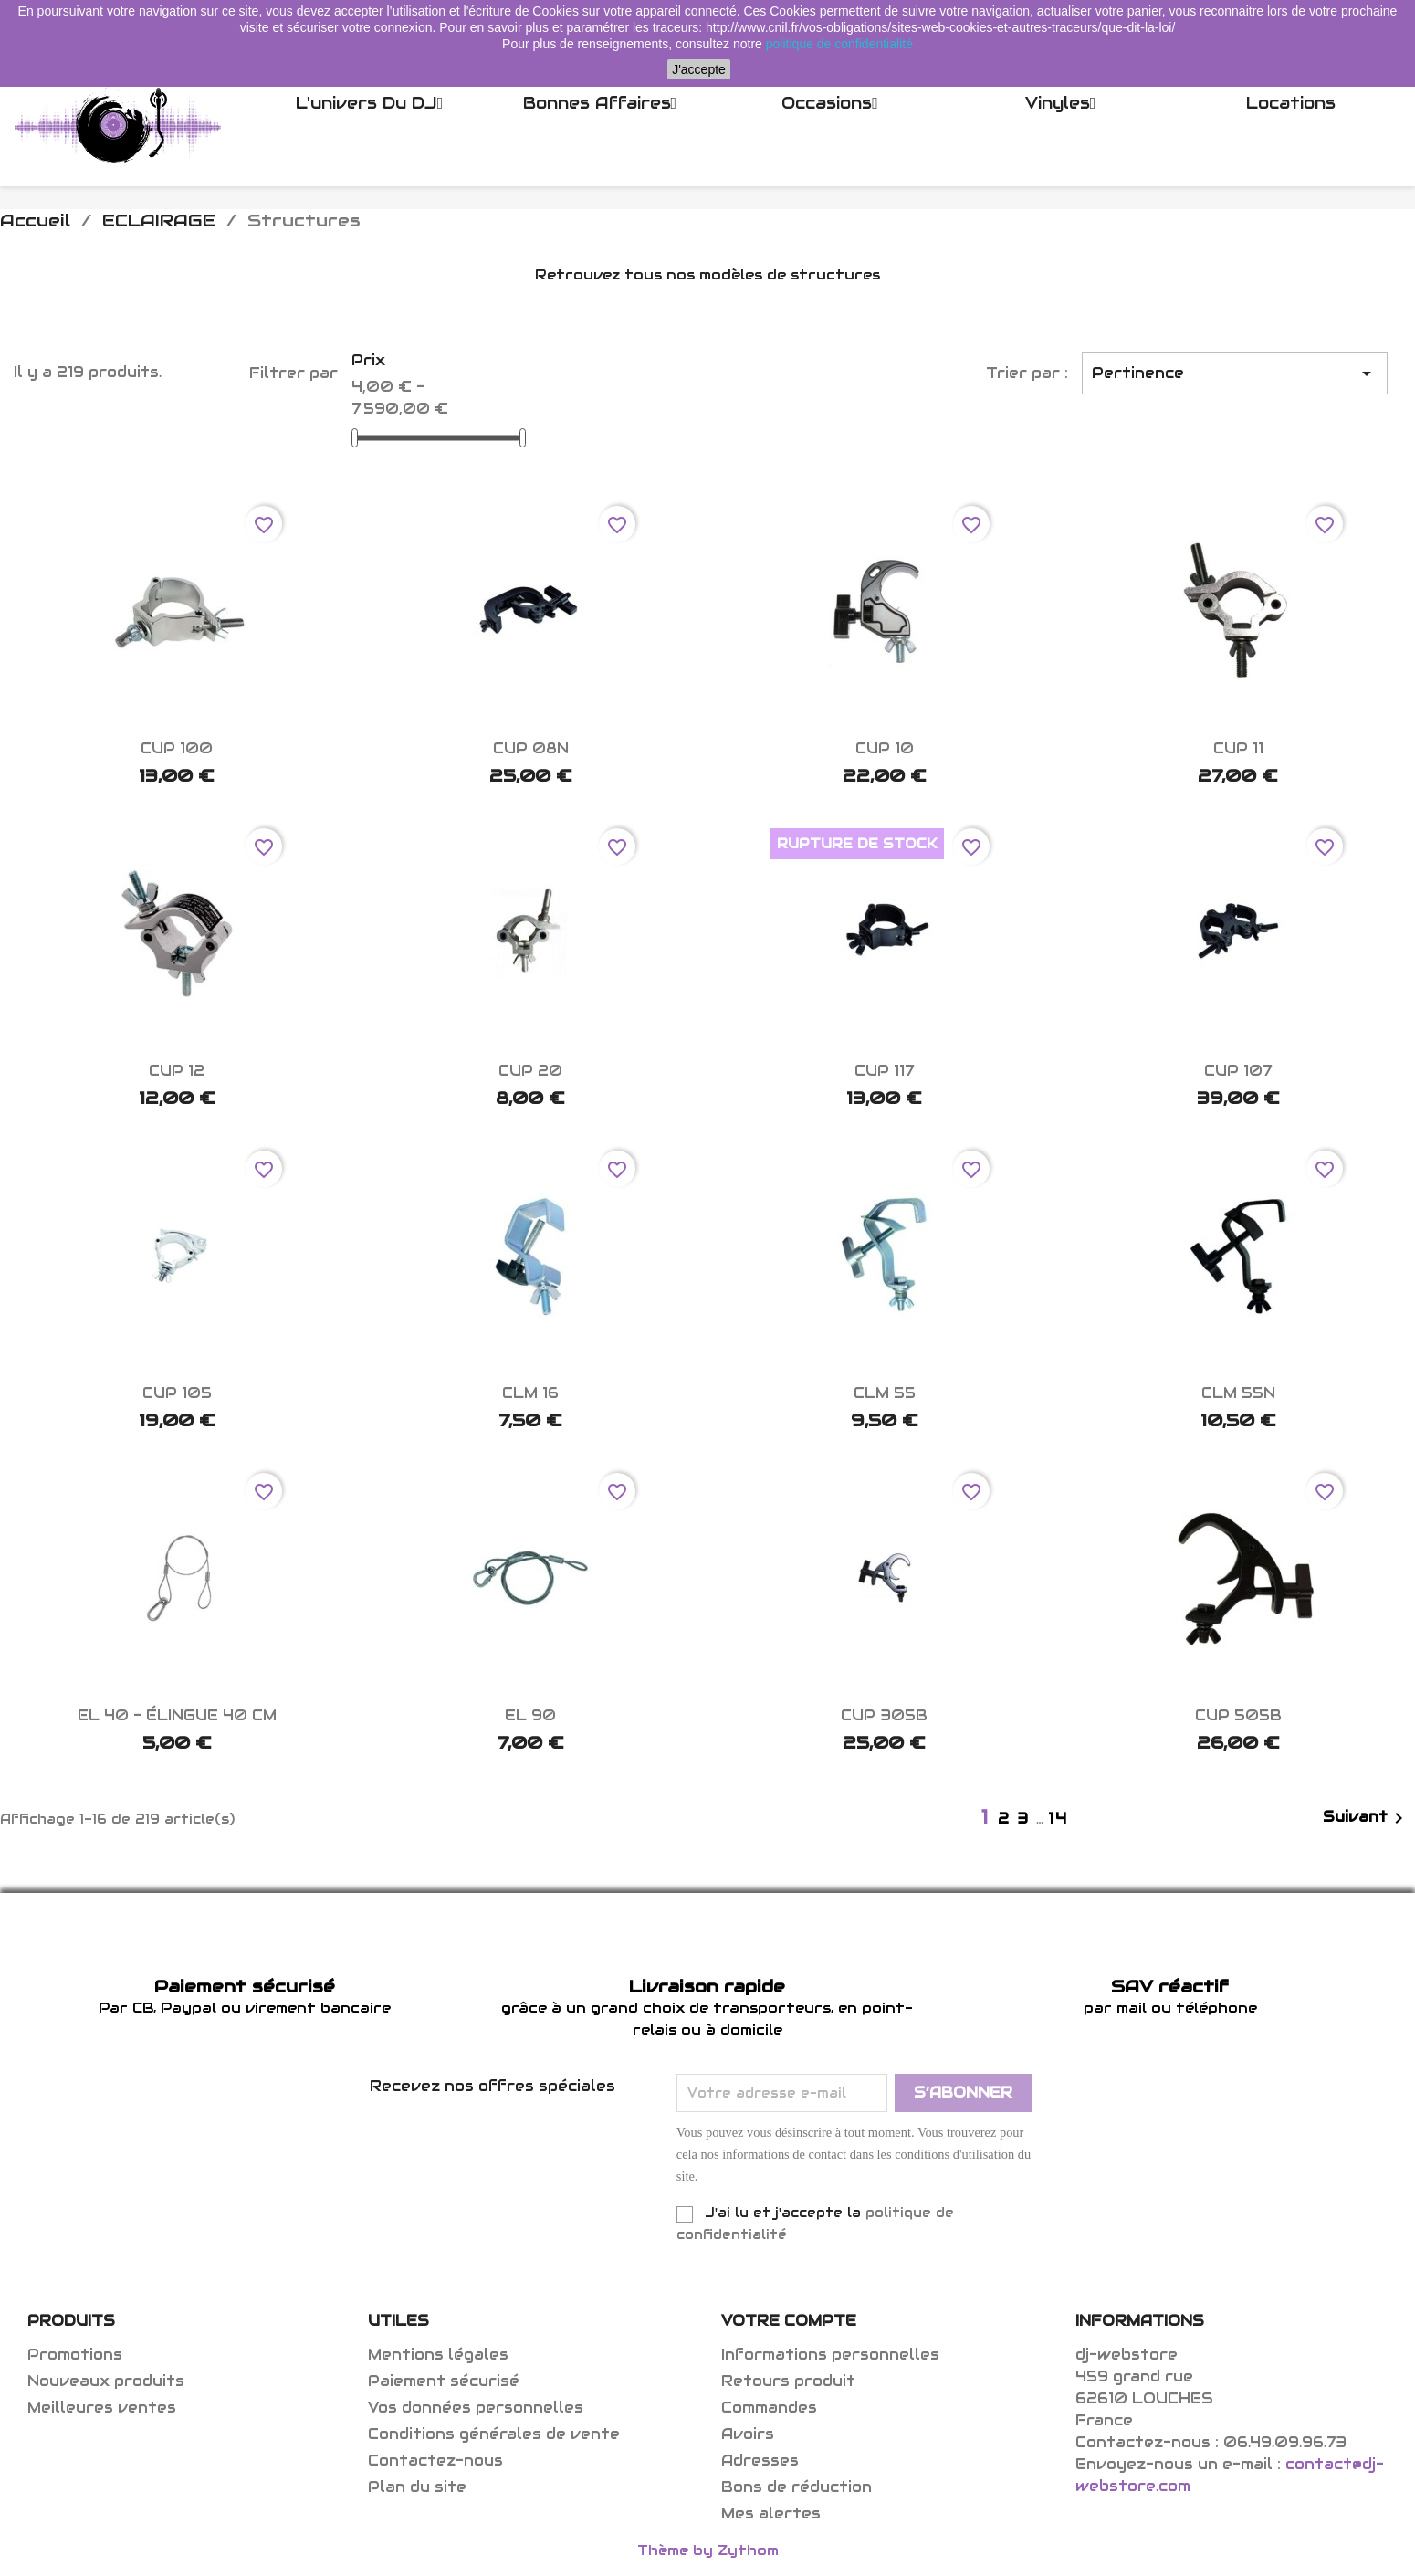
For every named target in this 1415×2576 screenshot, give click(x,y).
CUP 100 (177, 748)
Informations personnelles (830, 2354)
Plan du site (417, 2487)
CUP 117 (884, 1070)
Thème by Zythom (708, 2550)
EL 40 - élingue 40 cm (177, 1715)
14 (1058, 1818)
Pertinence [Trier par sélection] (1235, 373)
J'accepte (699, 69)
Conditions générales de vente (494, 2434)
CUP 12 (176, 1070)
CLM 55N (1238, 1393)
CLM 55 (885, 1393)
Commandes (769, 2407)
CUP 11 (1238, 748)
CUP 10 (884, 748)
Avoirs (747, 2434)
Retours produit (788, 2381)
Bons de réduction (796, 2487)
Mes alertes (771, 2513)
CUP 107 (1238, 1070)
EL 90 (530, 1715)
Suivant (1366, 1818)
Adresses (760, 2460)
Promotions (74, 2354)
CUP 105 (177, 1393)
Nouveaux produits (105, 2381)
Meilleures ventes (101, 2407)
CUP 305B (884, 1715)
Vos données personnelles (475, 2407)
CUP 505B (1238, 1715)
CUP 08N (531, 748)
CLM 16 (530, 1393)
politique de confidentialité (839, 44)
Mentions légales (438, 2354)
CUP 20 (530, 1070)
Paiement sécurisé (443, 2381)
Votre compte (788, 2320)
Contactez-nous (435, 2460)
